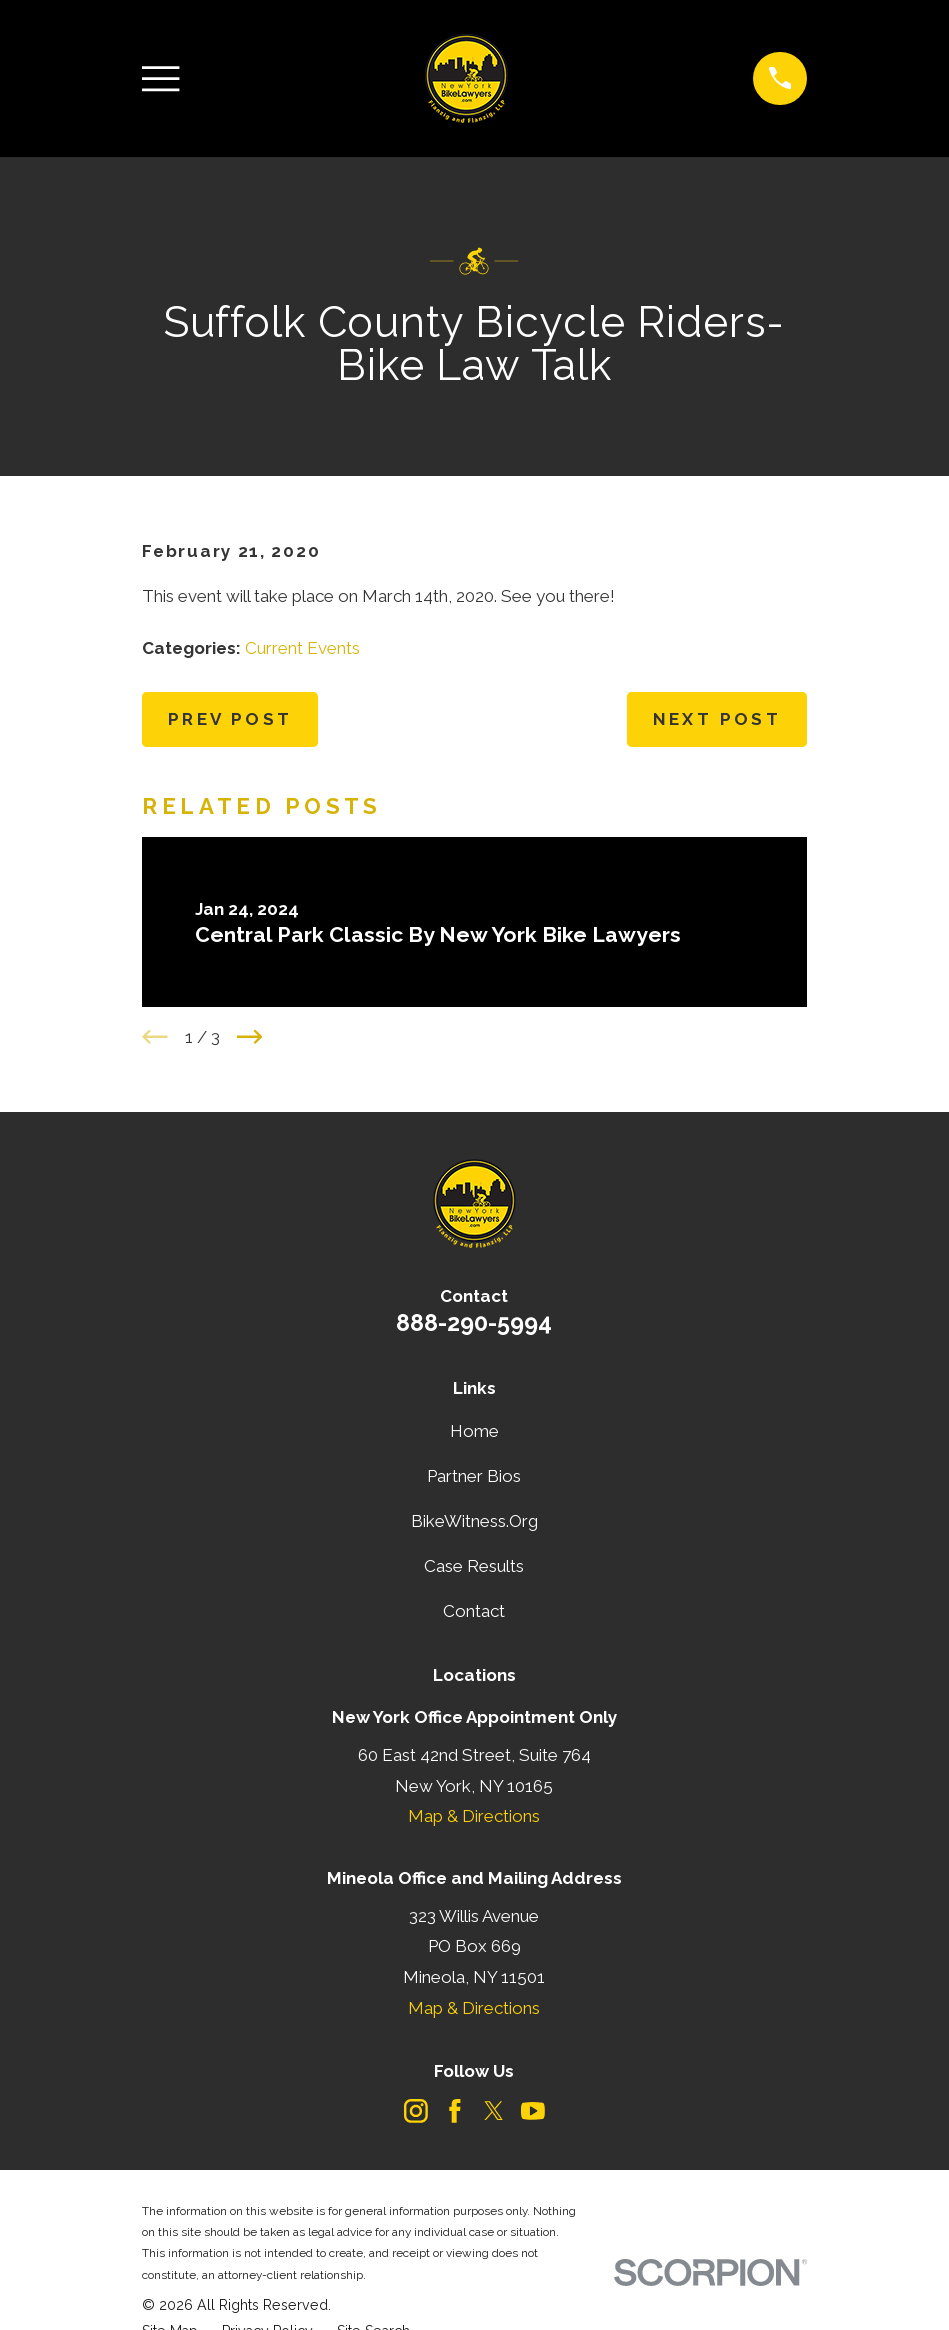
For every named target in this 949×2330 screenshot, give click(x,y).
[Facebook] (455, 2111)
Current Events (302, 648)
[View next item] (250, 1037)
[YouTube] (533, 2111)
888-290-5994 (474, 1322)
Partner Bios (474, 1476)
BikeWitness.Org (474, 1521)
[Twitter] (494, 2111)
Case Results (474, 1566)
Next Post (717, 719)
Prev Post (230, 719)
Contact (474, 1611)
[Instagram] (416, 2111)
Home (474, 1431)
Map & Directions (474, 1816)
